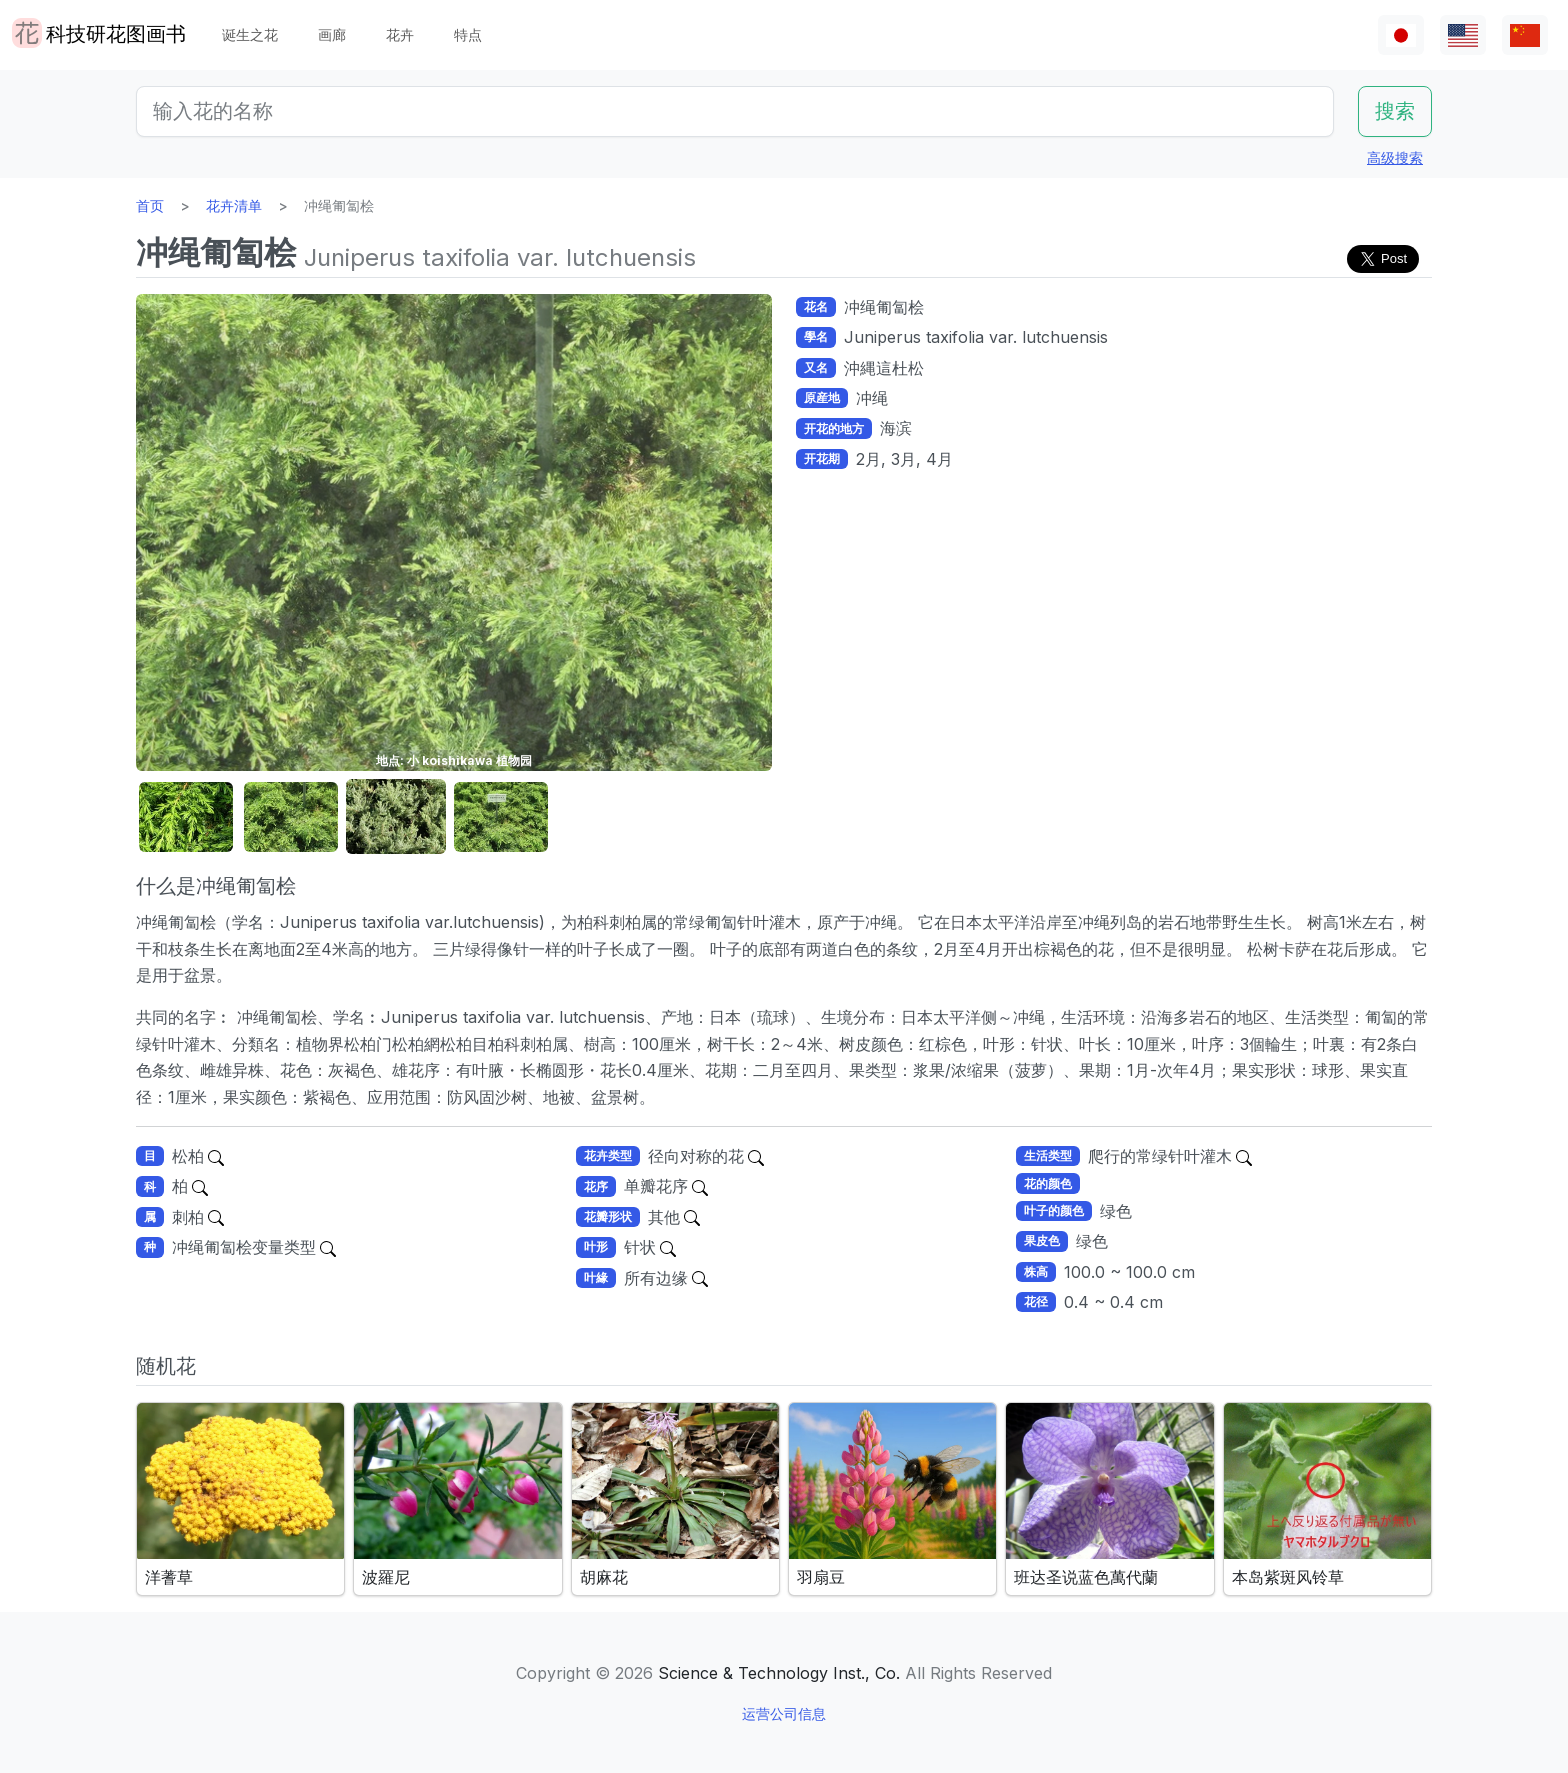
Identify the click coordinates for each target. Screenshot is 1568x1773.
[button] (186, 817)
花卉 (400, 34)
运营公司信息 (784, 1713)
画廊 (332, 34)
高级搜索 (1395, 157)
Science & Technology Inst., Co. (779, 1673)
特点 (468, 34)
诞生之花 (250, 34)
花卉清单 (234, 205)
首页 (150, 205)
